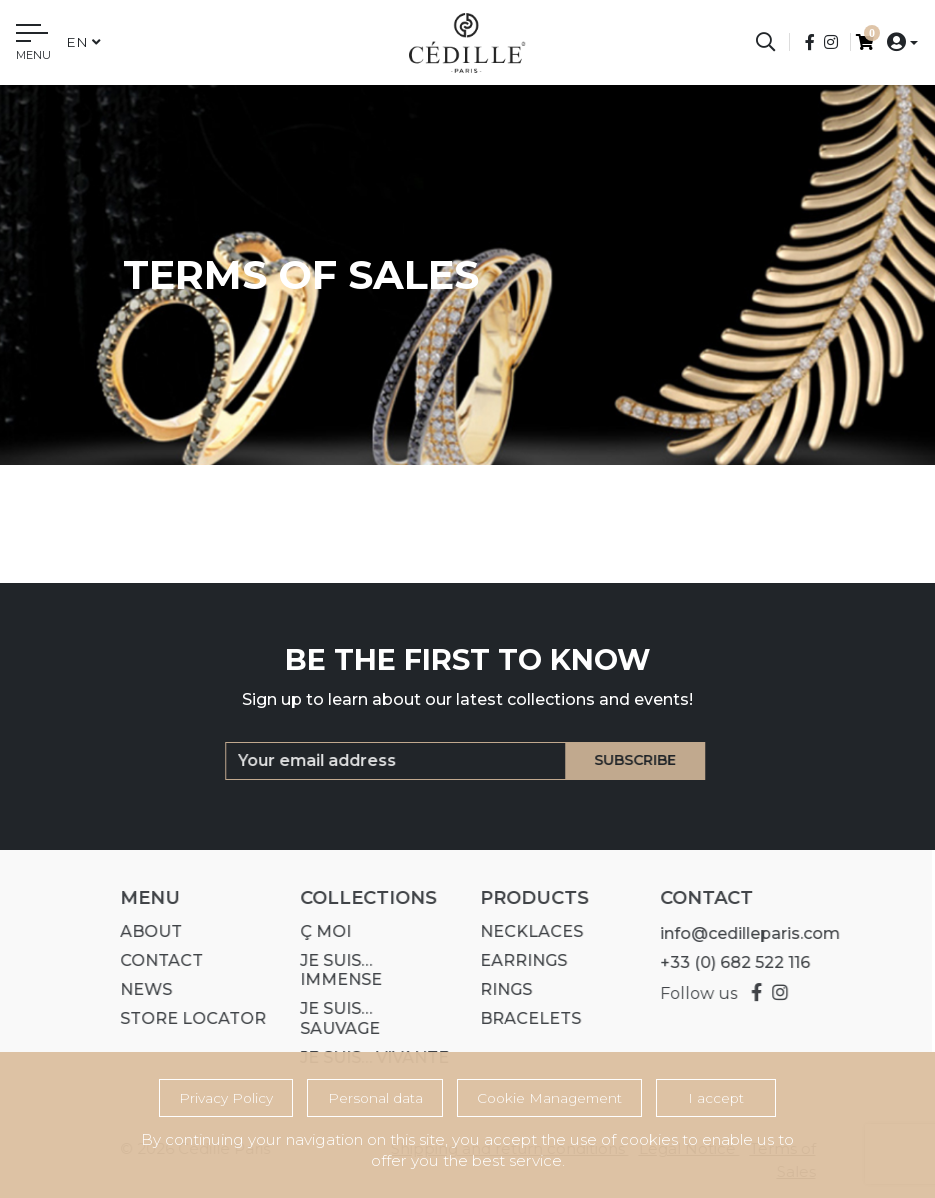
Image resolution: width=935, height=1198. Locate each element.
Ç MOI (317, 931)
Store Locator (185, 1018)
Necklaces (523, 931)
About (143, 931)
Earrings (515, 960)
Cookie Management (549, 1098)
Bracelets (522, 1018)
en (83, 42)
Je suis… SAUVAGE (332, 1018)
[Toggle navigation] (33, 45)
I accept (716, 1098)
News (138, 989)
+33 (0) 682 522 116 (727, 962)
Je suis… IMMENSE (333, 970)
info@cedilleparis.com (742, 933)
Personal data (375, 1098)
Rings (498, 989)
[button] (896, 41)
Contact (153, 960)
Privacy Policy (226, 1098)
